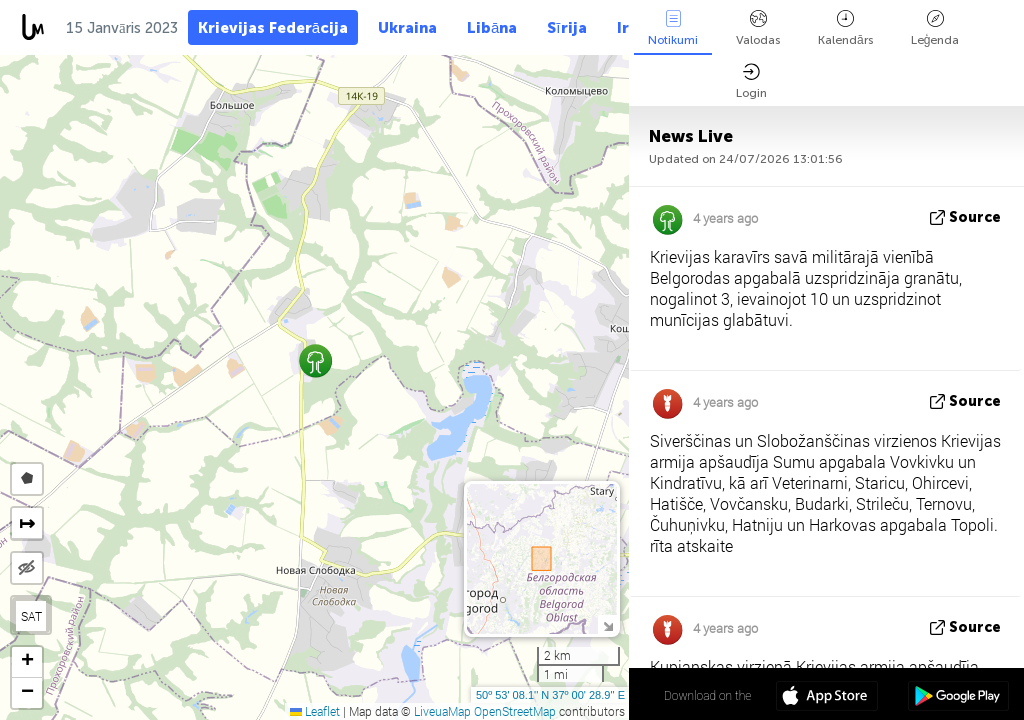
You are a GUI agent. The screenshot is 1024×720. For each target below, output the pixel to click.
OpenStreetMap (515, 711)
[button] (315, 360)
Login (751, 81)
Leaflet (315, 711)
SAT (31, 616)
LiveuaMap (442, 711)
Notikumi (673, 28)
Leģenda (935, 28)
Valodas (758, 28)
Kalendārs (845, 28)
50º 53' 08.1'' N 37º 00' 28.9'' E (550, 695)
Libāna (492, 28)
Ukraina (407, 28)
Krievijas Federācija (273, 28)
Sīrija (566, 28)
